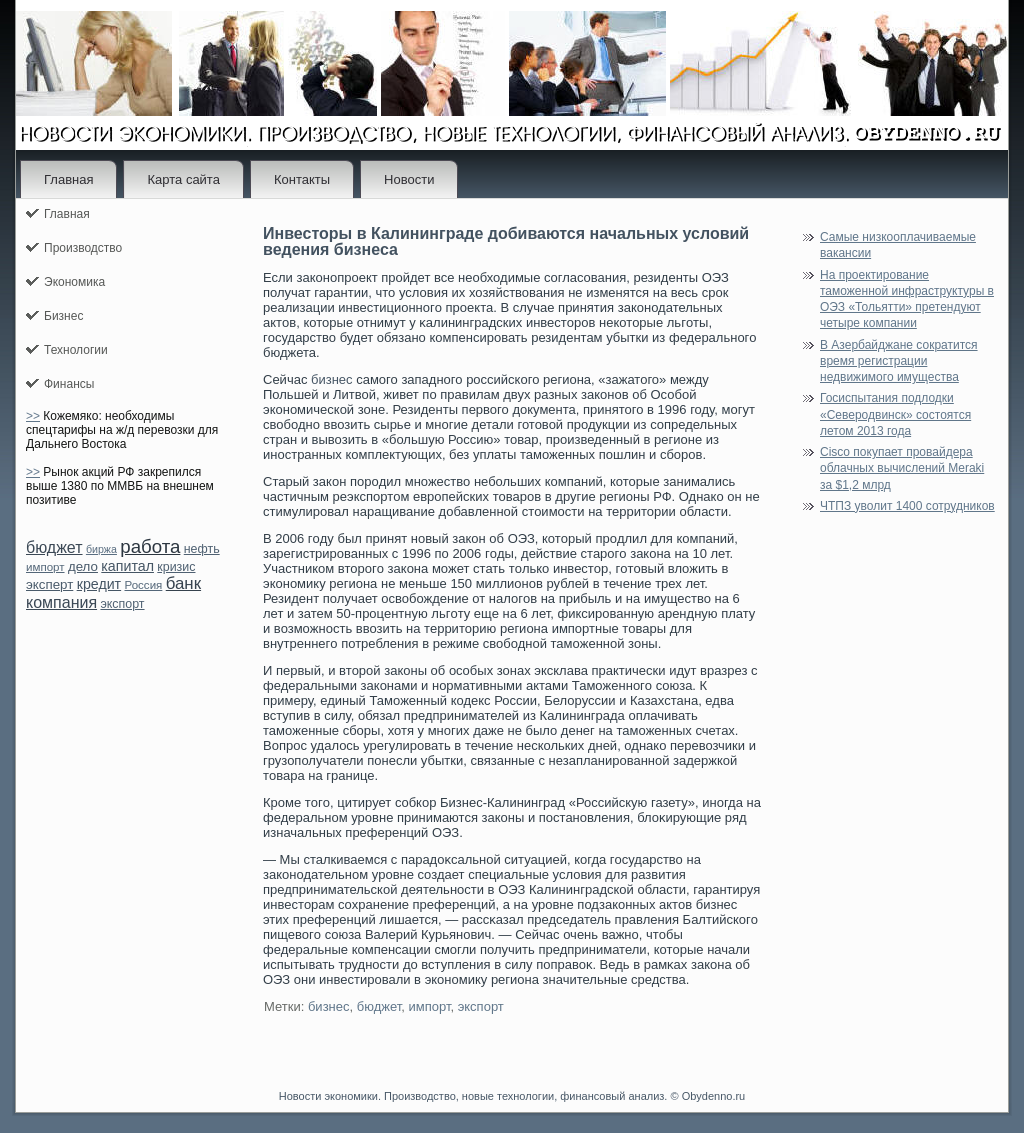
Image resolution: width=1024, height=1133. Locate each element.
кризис (176, 567)
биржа (101, 549)
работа (150, 546)
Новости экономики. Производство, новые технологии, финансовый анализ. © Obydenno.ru (512, 1096)
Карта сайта (183, 179)
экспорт (122, 604)
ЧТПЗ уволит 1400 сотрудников (907, 506)
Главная (68, 179)
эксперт (49, 584)
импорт (45, 567)
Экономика (74, 282)
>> (33, 416)
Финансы (69, 384)
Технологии (76, 350)
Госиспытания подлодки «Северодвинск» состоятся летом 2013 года (895, 414)
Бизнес (63, 316)
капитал (127, 566)
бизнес (332, 379)
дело (83, 566)
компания (61, 602)
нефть (202, 549)
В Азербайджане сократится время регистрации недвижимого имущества (899, 361)
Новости (409, 179)
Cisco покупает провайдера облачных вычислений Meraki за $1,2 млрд (902, 468)
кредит (99, 584)
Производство (83, 248)
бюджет (54, 547)
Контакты (302, 179)
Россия (143, 585)
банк (183, 583)
